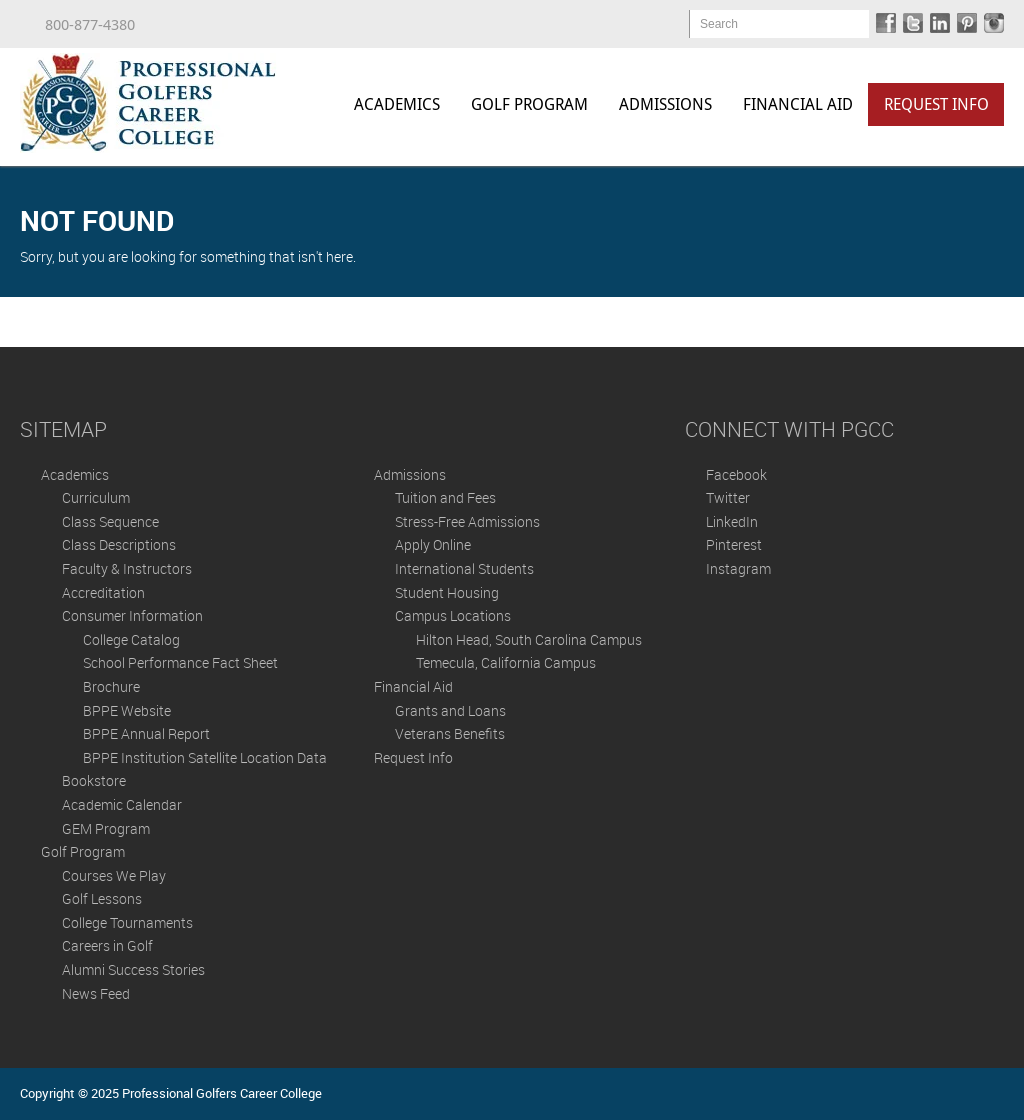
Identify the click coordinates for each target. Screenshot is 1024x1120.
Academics (397, 104)
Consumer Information (132, 615)
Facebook (736, 474)
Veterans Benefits (450, 733)
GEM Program (106, 828)
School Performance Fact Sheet (180, 662)
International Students (464, 568)
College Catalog (131, 639)
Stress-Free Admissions (467, 521)
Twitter (728, 497)
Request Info (936, 104)
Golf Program (529, 104)
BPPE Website (127, 710)
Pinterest (734, 544)
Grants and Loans (450, 710)
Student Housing (447, 592)
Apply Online (433, 544)
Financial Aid (798, 104)
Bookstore (94, 780)
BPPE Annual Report (146, 733)
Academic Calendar (122, 804)
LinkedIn (732, 521)
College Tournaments (127, 922)
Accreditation (103, 592)
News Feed (96, 993)
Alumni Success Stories (133, 969)
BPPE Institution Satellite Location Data (205, 757)
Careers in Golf (107, 945)
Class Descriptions (119, 544)
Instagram (738, 568)
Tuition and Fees (445, 497)
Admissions (665, 104)
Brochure (111, 686)
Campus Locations (453, 615)
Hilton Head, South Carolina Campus (529, 639)
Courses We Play (114, 875)
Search (719, 24)
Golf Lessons (102, 898)
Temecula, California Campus (506, 662)
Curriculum (96, 497)
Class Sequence (110, 521)
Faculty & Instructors (127, 568)
